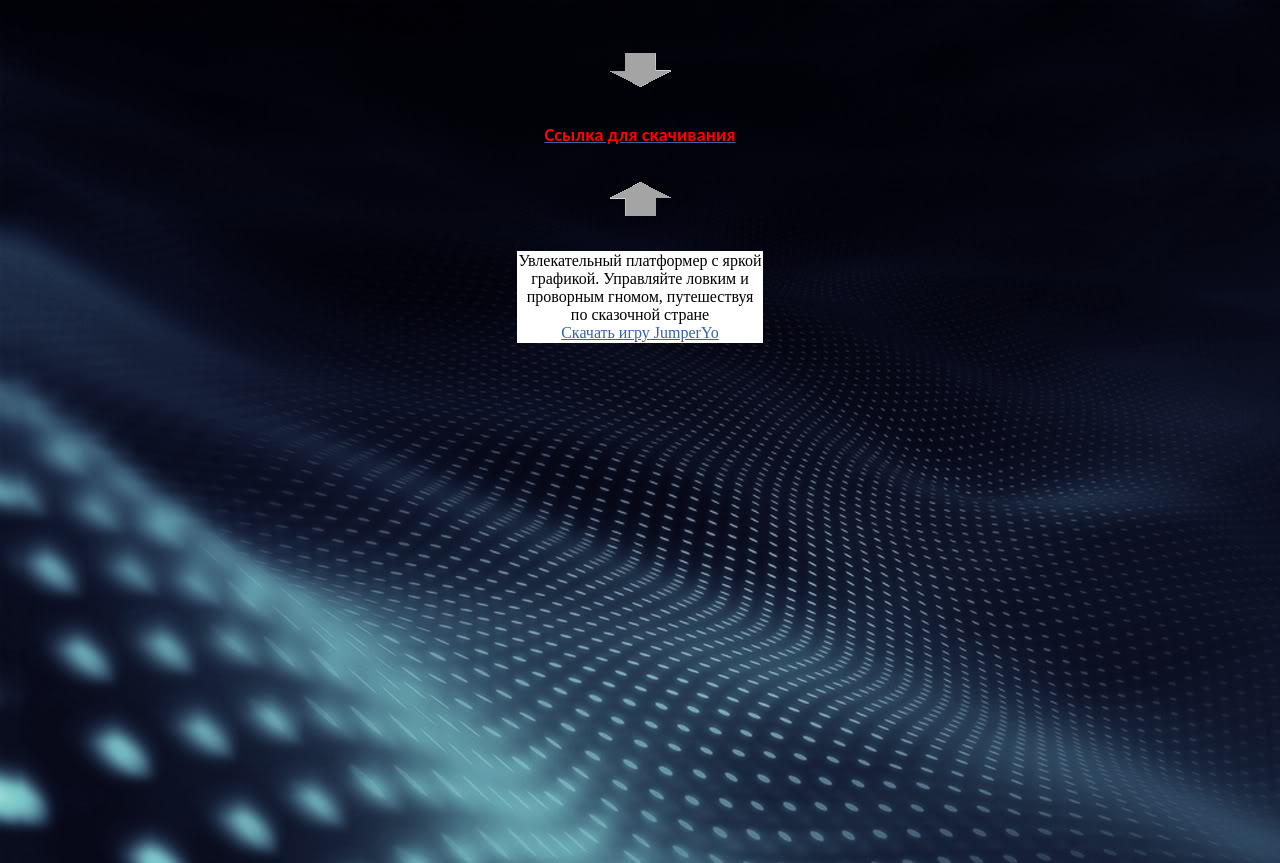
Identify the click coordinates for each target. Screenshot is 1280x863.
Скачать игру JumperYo (640, 332)
